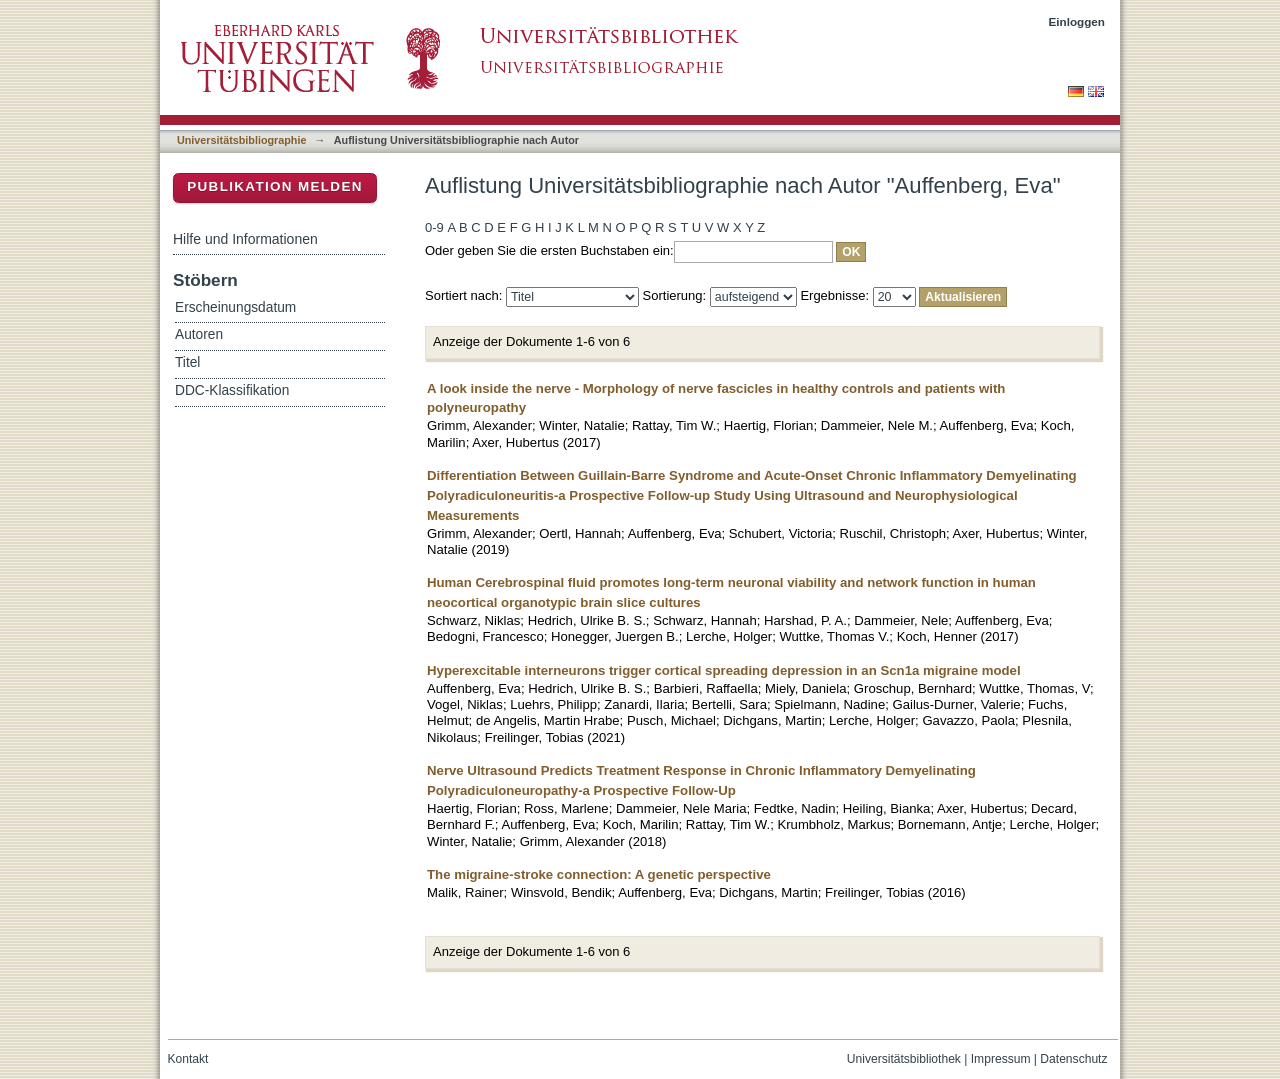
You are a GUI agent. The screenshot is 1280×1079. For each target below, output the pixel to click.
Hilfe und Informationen (245, 239)
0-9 (434, 227)
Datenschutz (1073, 1059)
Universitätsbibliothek (904, 1059)
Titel (187, 362)
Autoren (199, 334)
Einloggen (1077, 21)
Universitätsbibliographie (241, 140)
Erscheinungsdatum (235, 307)
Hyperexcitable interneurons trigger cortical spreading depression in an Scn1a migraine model (724, 670)
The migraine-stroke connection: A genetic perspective (599, 874)
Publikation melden (275, 186)
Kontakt (188, 1059)
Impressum (1001, 1059)
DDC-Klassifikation (232, 390)
